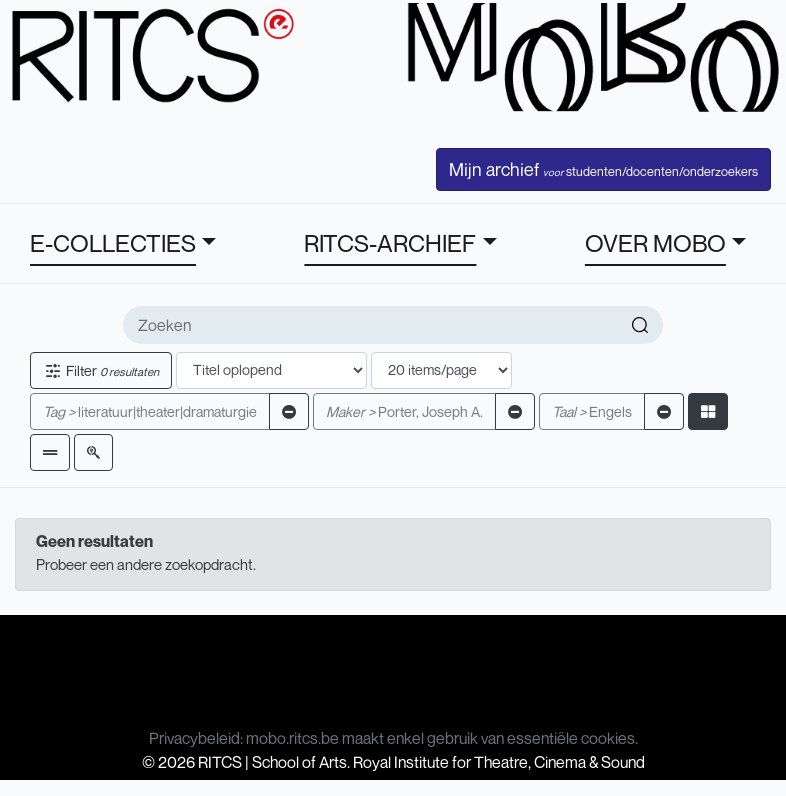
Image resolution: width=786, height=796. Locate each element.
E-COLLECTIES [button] (113, 243)
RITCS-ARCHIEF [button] (390, 243)
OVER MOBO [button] (655, 243)
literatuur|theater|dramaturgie (150, 411)
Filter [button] (101, 370)
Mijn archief (603, 169)
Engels (592, 411)
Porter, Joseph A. (404, 411)
